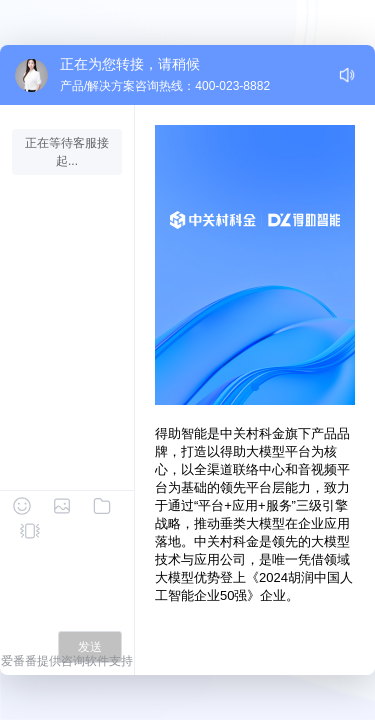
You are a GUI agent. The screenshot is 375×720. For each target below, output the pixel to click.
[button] (255, 387)
